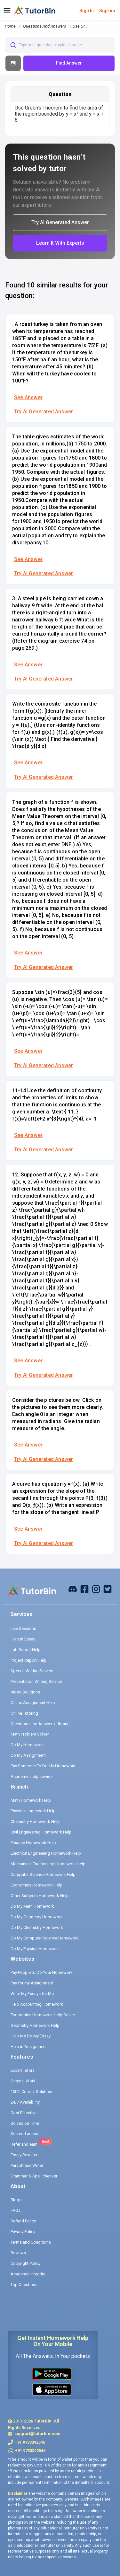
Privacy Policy (23, 2231)
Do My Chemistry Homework (37, 1927)
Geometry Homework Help (35, 2025)
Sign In (86, 10)
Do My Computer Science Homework (45, 1938)
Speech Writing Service (32, 1670)
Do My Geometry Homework (37, 1916)
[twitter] (107, 1589)
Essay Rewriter (24, 2154)
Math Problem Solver (30, 1734)
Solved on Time (25, 2123)
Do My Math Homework (32, 1906)
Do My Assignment (28, 1755)
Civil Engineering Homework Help (41, 1832)
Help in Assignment (29, 2046)
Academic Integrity (28, 2274)
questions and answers (44, 26)
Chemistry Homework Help (35, 1821)
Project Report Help (28, 1660)
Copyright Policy (25, 2263)
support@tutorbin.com (36, 2433)
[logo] (34, 10)
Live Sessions (23, 1628)
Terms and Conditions (31, 2242)
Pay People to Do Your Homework (42, 1972)
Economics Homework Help (36, 1885)
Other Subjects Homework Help (40, 1895)
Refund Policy (23, 2221)
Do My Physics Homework (35, 1948)
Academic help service (31, 1776)
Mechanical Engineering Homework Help (48, 1863)
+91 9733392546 (30, 2442)
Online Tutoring (24, 1713)
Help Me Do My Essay (31, 2036)
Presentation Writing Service (36, 1681)
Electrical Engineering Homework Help (46, 1853)
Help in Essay (23, 1639)
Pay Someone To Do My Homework (43, 1765)
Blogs (16, 2199)
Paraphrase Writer (27, 2165)
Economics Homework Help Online (43, 2014)
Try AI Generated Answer (43, 412)
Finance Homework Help (33, 1842)
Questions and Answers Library (39, 1723)
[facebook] (72, 1589)
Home (10, 26)
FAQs (15, 2210)
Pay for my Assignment (32, 1983)
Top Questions (24, 2284)
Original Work (23, 2081)
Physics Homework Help (33, 1810)
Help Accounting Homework (37, 2004)
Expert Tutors (23, 2070)
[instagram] (96, 1589)
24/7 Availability (25, 2102)
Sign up (107, 10)
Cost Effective (23, 2112)
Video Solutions (25, 1692)
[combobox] (60, 45)
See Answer (28, 397)
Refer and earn (24, 2144)
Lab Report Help (26, 1649)
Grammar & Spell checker (34, 2176)
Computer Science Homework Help (43, 1874)
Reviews (18, 2252)
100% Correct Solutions (32, 2091)
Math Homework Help (31, 1800)
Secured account (26, 2133)
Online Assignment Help (33, 1702)
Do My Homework (27, 1744)
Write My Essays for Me (32, 1993)
